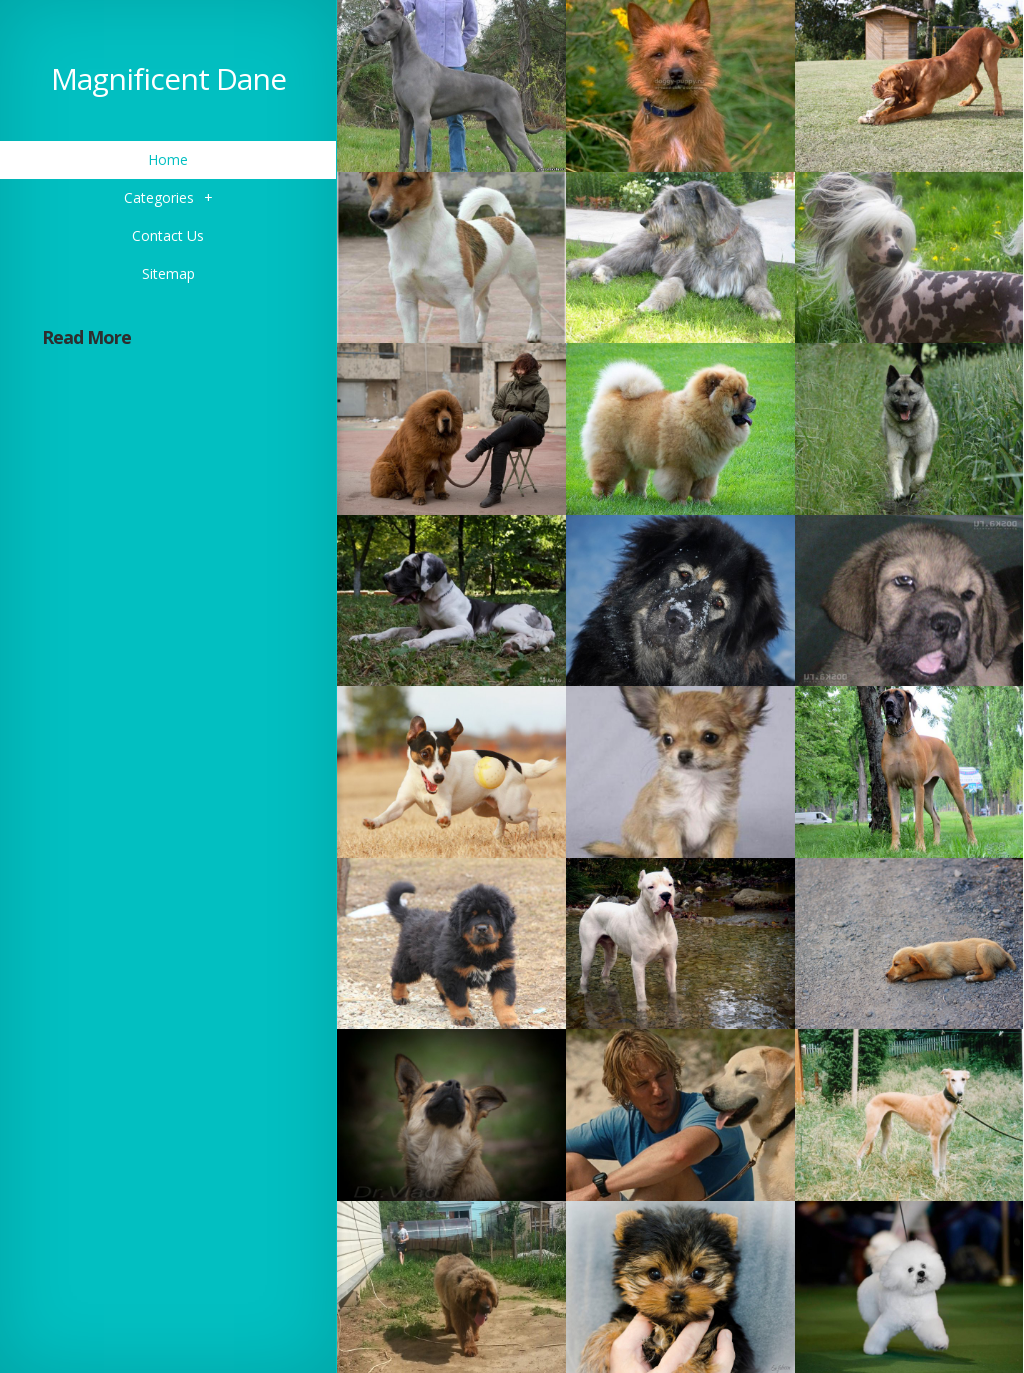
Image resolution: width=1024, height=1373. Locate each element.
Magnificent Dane (168, 78)
